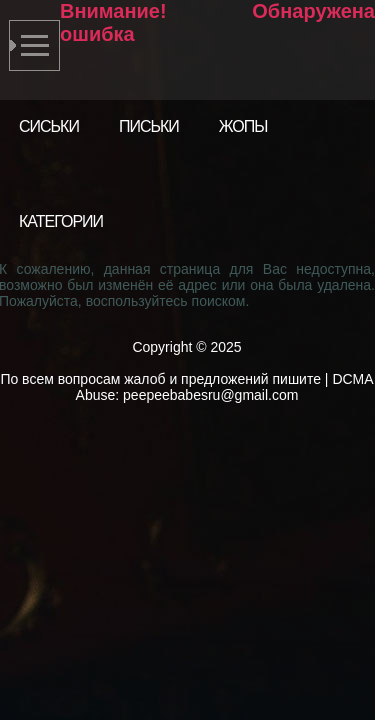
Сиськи (49, 126)
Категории (61, 221)
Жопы (243, 126)
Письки (149, 126)
